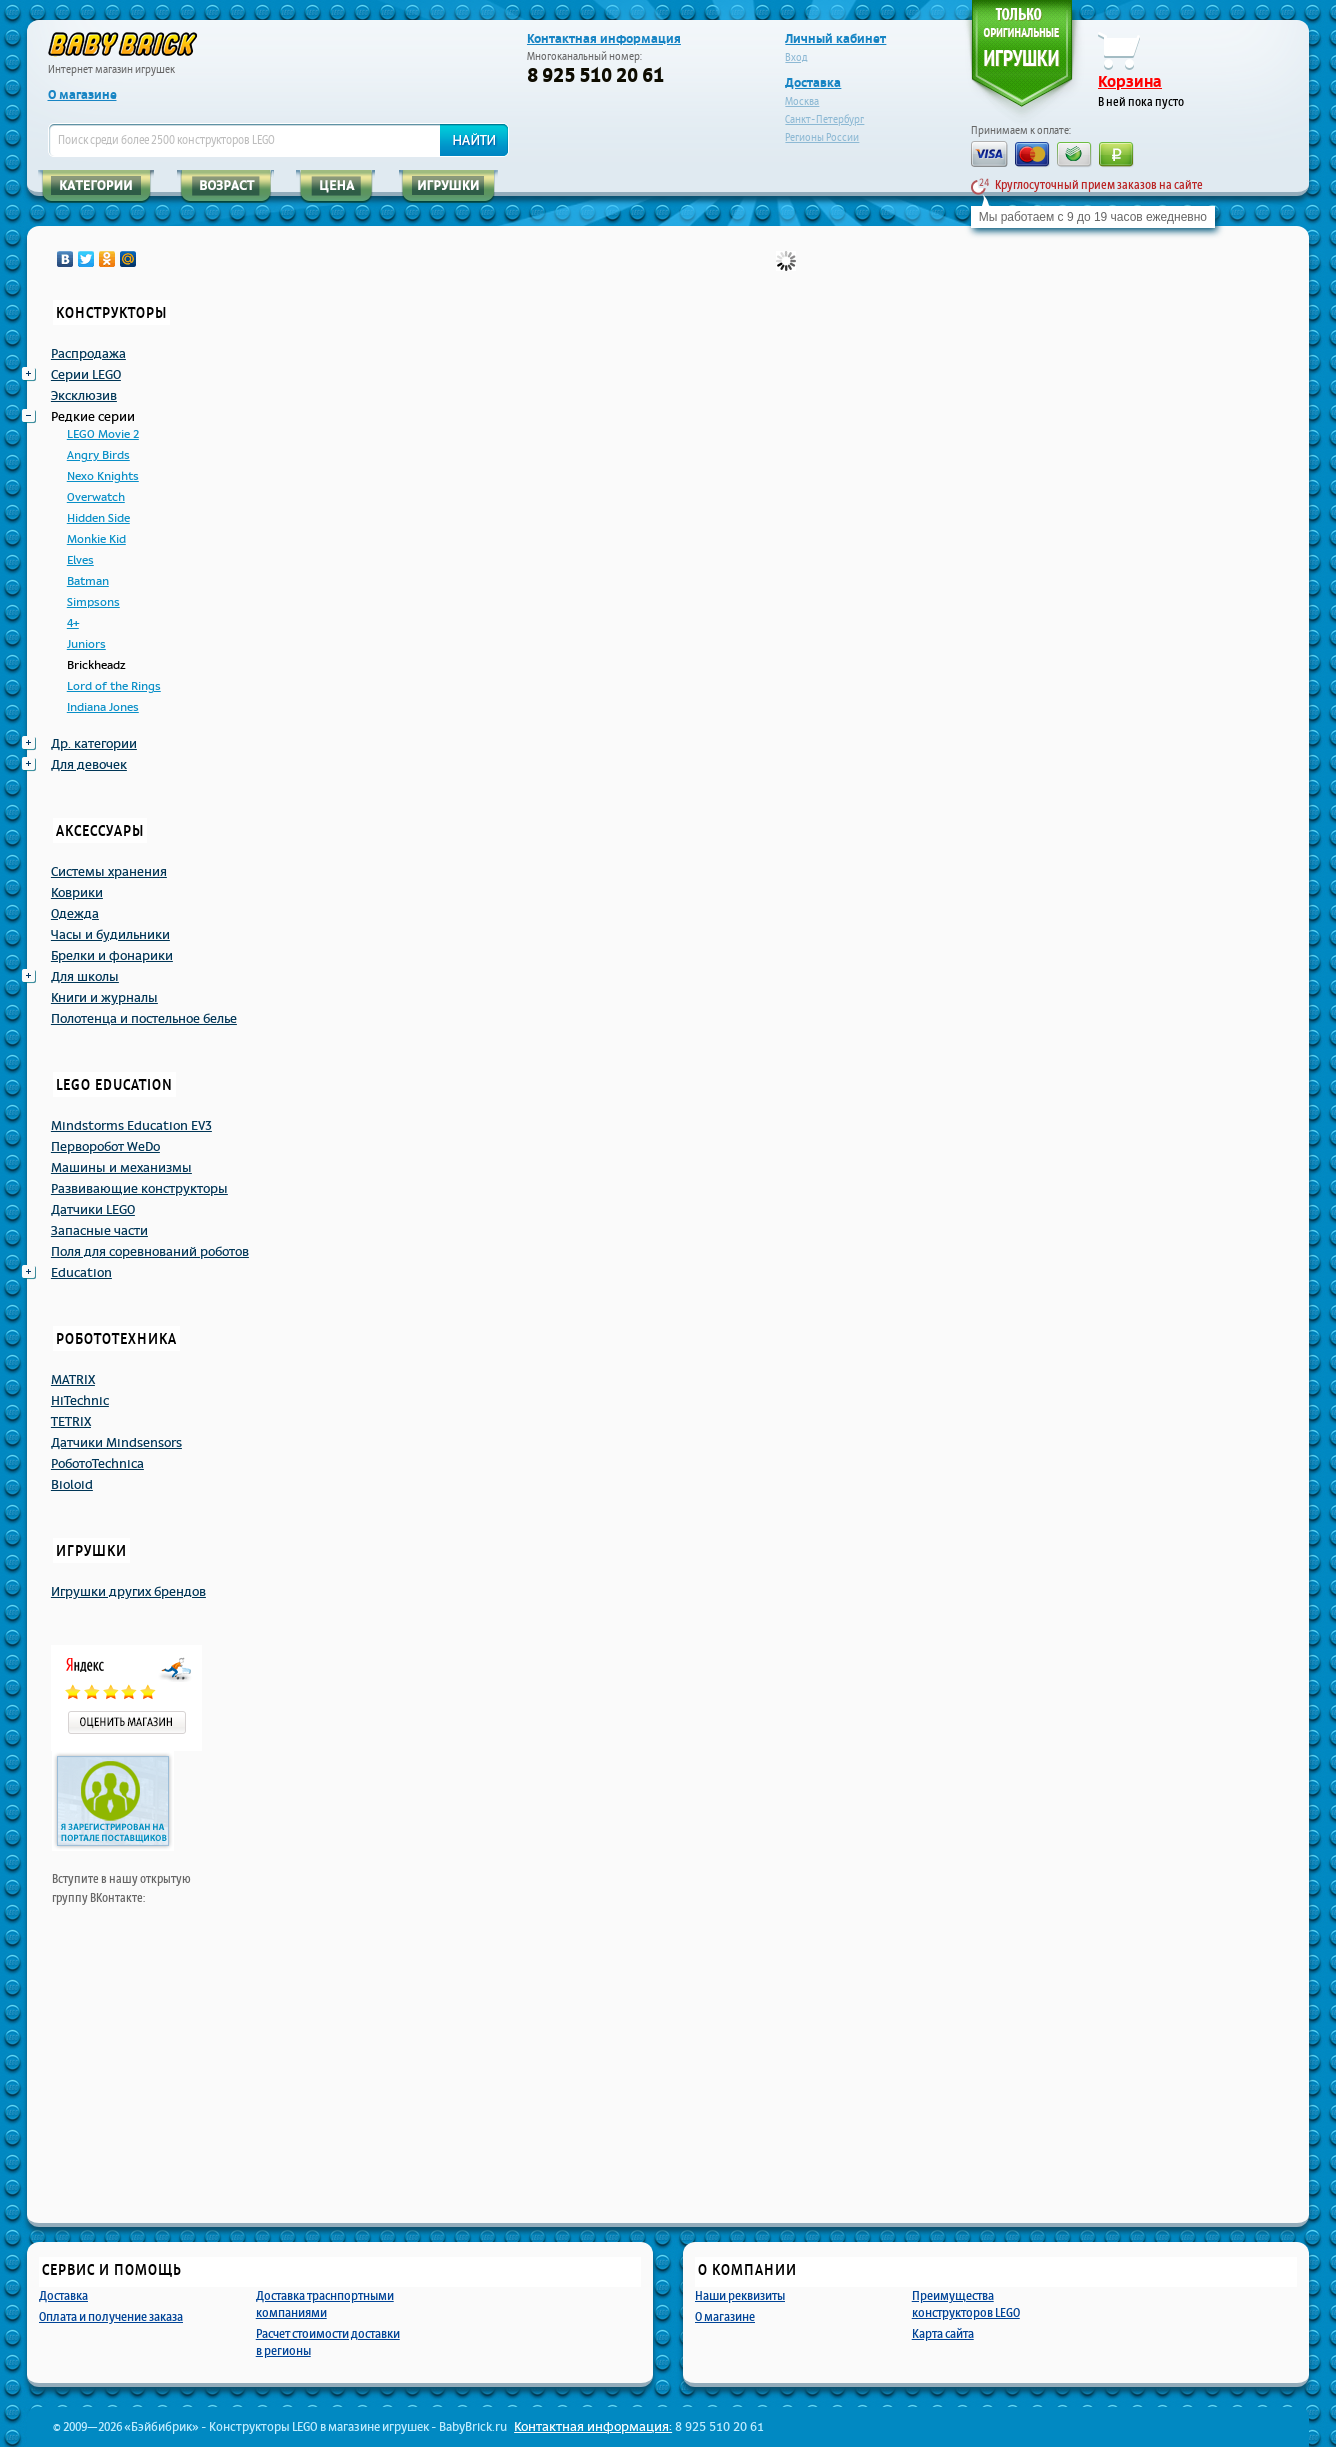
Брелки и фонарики (112, 956)
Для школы (85, 977)
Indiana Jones (103, 707)
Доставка (813, 83)
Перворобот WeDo (105, 1147)
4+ (73, 623)
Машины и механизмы (121, 1168)
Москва (802, 101)
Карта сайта (943, 2333)
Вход (796, 57)
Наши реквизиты (740, 2295)
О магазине (82, 95)
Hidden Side (98, 518)
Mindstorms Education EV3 (131, 1126)
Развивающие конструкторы (139, 1189)
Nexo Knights (103, 476)
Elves (80, 560)
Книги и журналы (104, 998)
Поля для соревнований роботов (150, 1252)
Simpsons (93, 602)
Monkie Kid (96, 539)
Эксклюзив (84, 396)
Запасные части (99, 1231)
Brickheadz (96, 665)
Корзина (1130, 82)
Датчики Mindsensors (116, 1443)
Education (81, 1273)
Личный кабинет (835, 39)
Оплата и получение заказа (111, 2316)
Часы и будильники (110, 935)
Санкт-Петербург (824, 119)
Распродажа (88, 354)
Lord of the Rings (114, 686)
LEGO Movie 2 (103, 434)
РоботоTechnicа (97, 1464)
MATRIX (73, 1380)
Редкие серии (93, 417)
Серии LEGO (86, 375)
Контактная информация (604, 39)
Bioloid (72, 1485)
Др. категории (94, 744)
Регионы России (822, 137)
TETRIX (71, 1422)
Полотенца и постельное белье (144, 1019)
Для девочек (89, 765)
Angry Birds (98, 455)
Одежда (75, 914)
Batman (88, 581)
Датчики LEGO (93, 1210)
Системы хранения (109, 872)
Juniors (86, 644)
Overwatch (96, 497)
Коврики (77, 893)
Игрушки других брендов (128, 1592)
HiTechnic (80, 1401)
